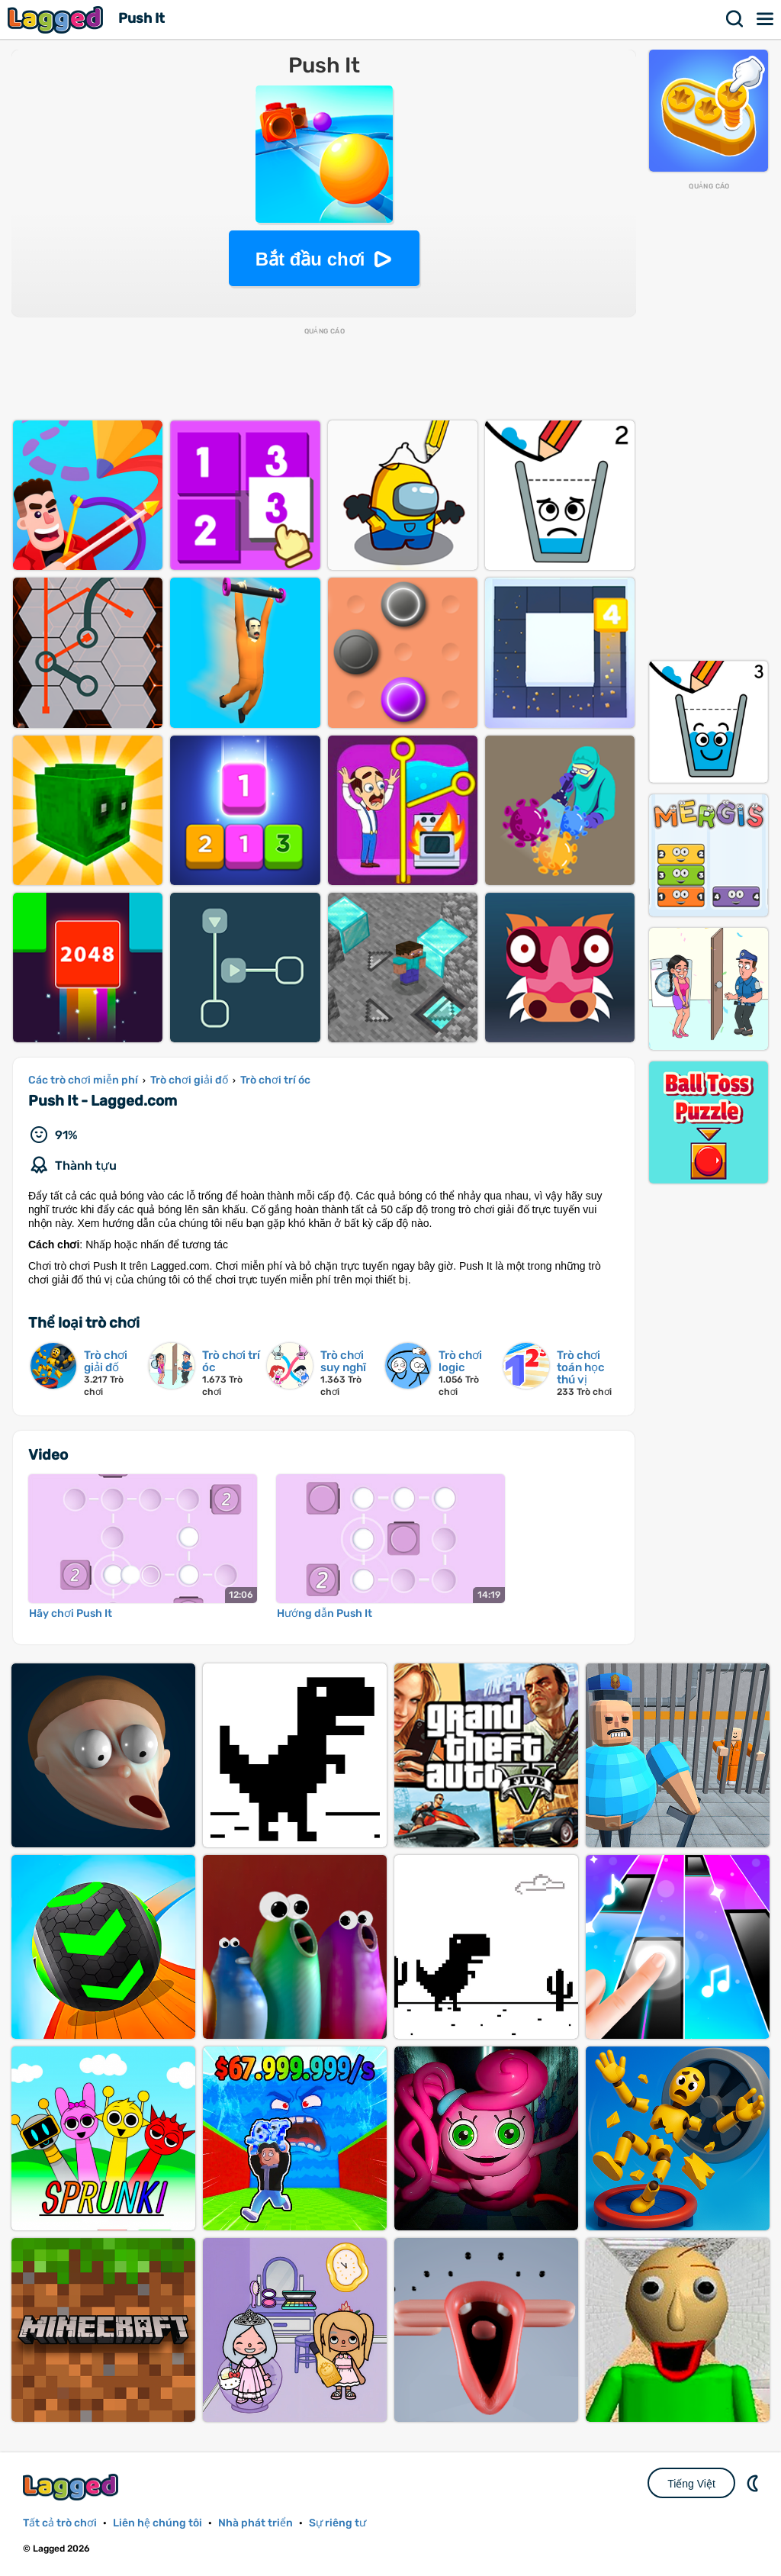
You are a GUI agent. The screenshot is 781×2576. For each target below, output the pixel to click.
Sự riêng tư (337, 2522)
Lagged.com (72, 2487)
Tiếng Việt (691, 2484)
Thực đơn (765, 19)
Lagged (57, 19)
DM (754, 2483)
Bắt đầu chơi (310, 259)
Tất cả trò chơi (60, 2522)
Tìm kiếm (735, 19)
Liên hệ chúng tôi (157, 2522)
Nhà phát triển (255, 2522)
